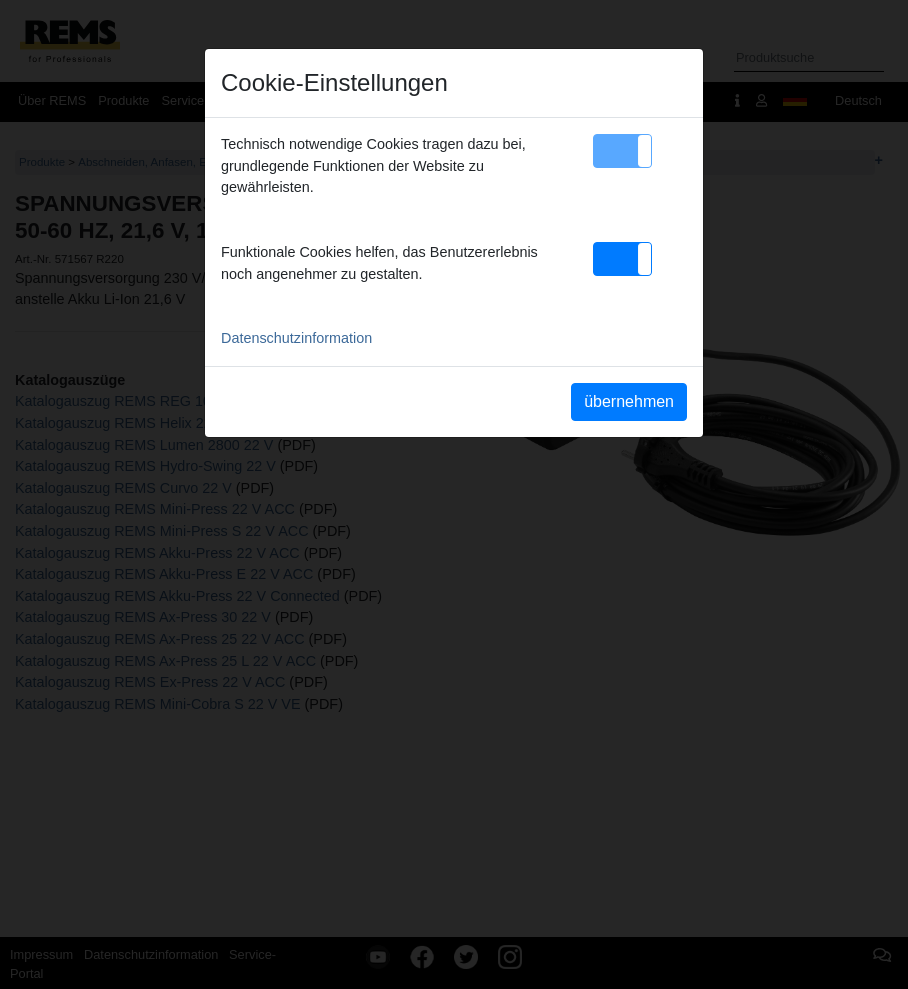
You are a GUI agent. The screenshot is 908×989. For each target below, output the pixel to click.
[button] (622, 151)
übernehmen (629, 401)
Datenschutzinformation (296, 338)
